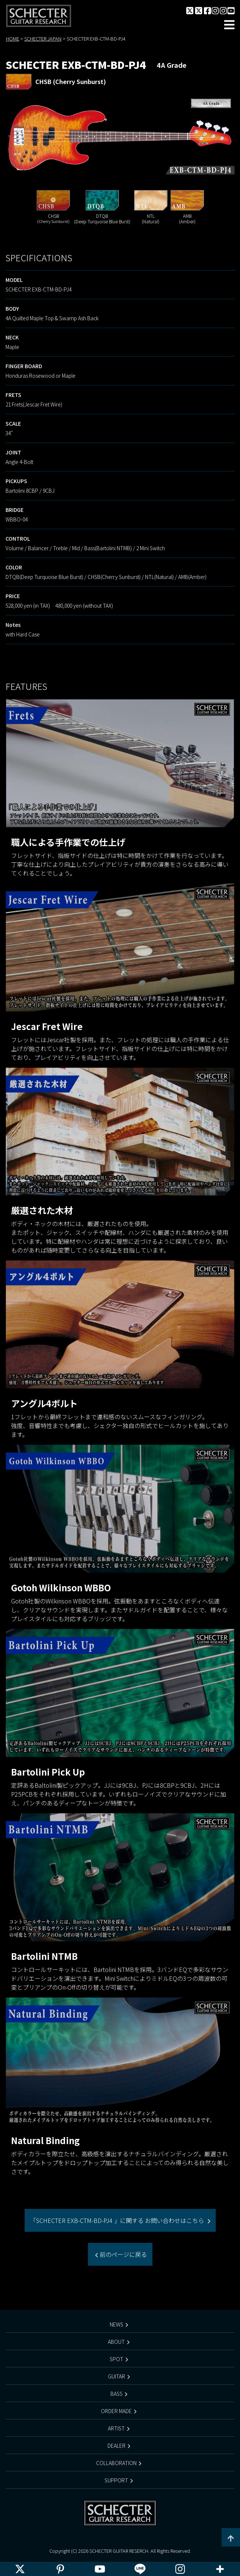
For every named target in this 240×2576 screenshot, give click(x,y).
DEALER (116, 2445)
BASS (116, 2393)
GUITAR (116, 2376)
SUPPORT (116, 2480)
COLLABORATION (116, 2463)
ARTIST (116, 2428)
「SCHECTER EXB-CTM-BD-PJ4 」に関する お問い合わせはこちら (117, 2220)
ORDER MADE (116, 2411)
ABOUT (116, 2341)
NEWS (116, 2324)
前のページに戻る (122, 2254)
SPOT (116, 2359)
